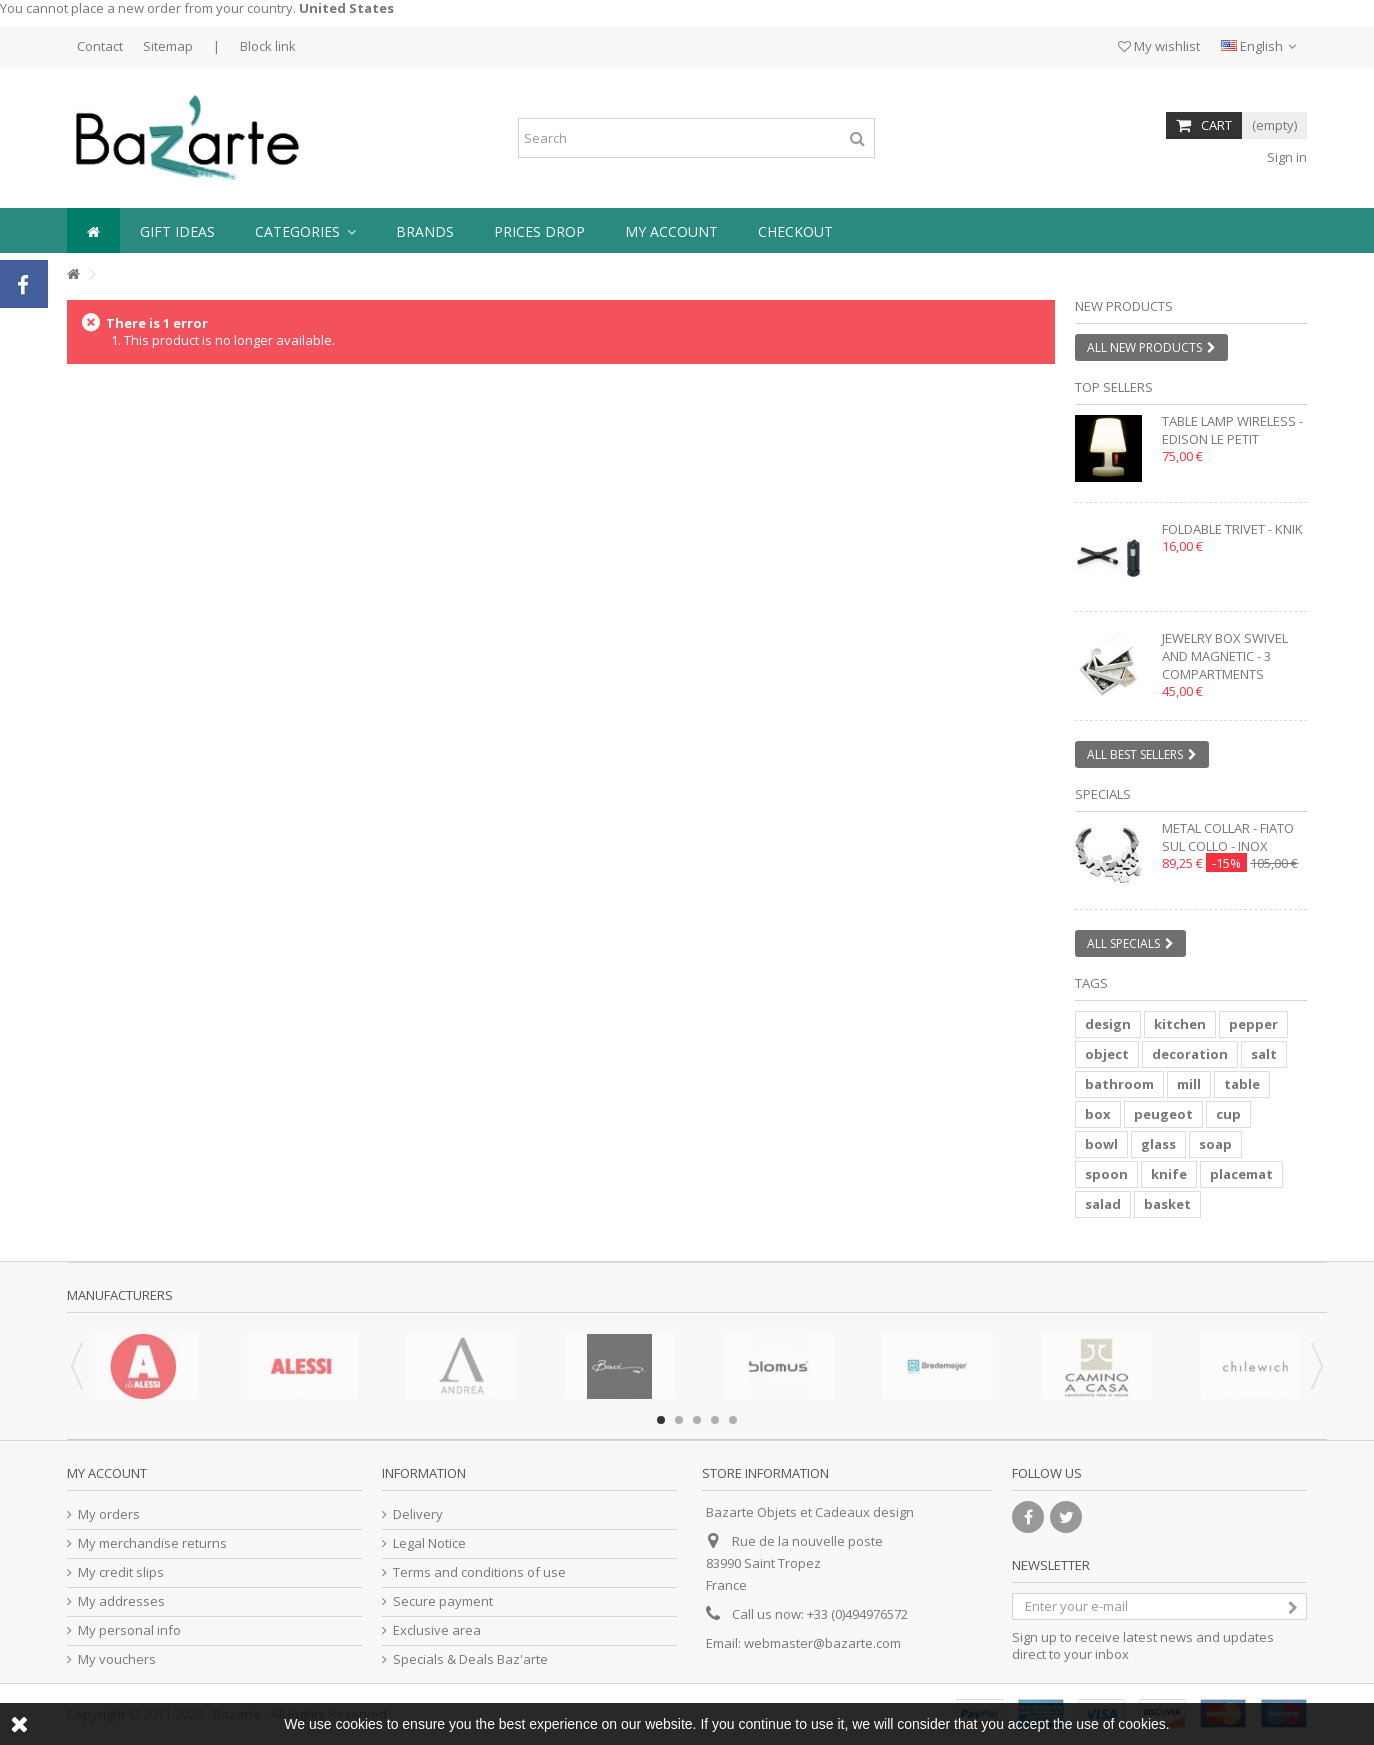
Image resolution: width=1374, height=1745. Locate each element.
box (1098, 1114)
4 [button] (715, 1420)
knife (1169, 1174)
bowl (1101, 1144)
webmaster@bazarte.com (822, 1643)
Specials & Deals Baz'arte (470, 1659)
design (1108, 1024)
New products (1124, 306)
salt (1264, 1054)
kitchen (1180, 1024)
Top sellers (1114, 387)
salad (1103, 1204)
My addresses (121, 1601)
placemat (1241, 1174)
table (1242, 1084)
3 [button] (697, 1420)
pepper (1253, 1024)
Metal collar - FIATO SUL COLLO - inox (1228, 837)
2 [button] (679, 1420)
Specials (1103, 794)
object (1107, 1054)
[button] (305, 230)
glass (1158, 1144)
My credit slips (121, 1572)
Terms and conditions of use (479, 1572)
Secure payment (443, 1601)
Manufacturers (120, 1295)
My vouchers (117, 1659)
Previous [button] (77, 1366)
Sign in (1285, 157)
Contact (100, 46)
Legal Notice (429, 1543)
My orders (109, 1514)
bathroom (1119, 1084)
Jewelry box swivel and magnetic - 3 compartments (1225, 656)
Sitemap (168, 46)
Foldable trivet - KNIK (1232, 529)
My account (107, 1473)
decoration (1190, 1054)
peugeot (1163, 1114)
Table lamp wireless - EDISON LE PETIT (1232, 430)
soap (1215, 1144)
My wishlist (1159, 46)
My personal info (129, 1630)
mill (1189, 1084)
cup (1228, 1114)
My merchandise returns (152, 1543)
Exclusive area (437, 1630)
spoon (1106, 1174)
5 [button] (733, 1420)
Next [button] (1317, 1366)
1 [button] (661, 1420)
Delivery (418, 1514)
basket (1167, 1204)
